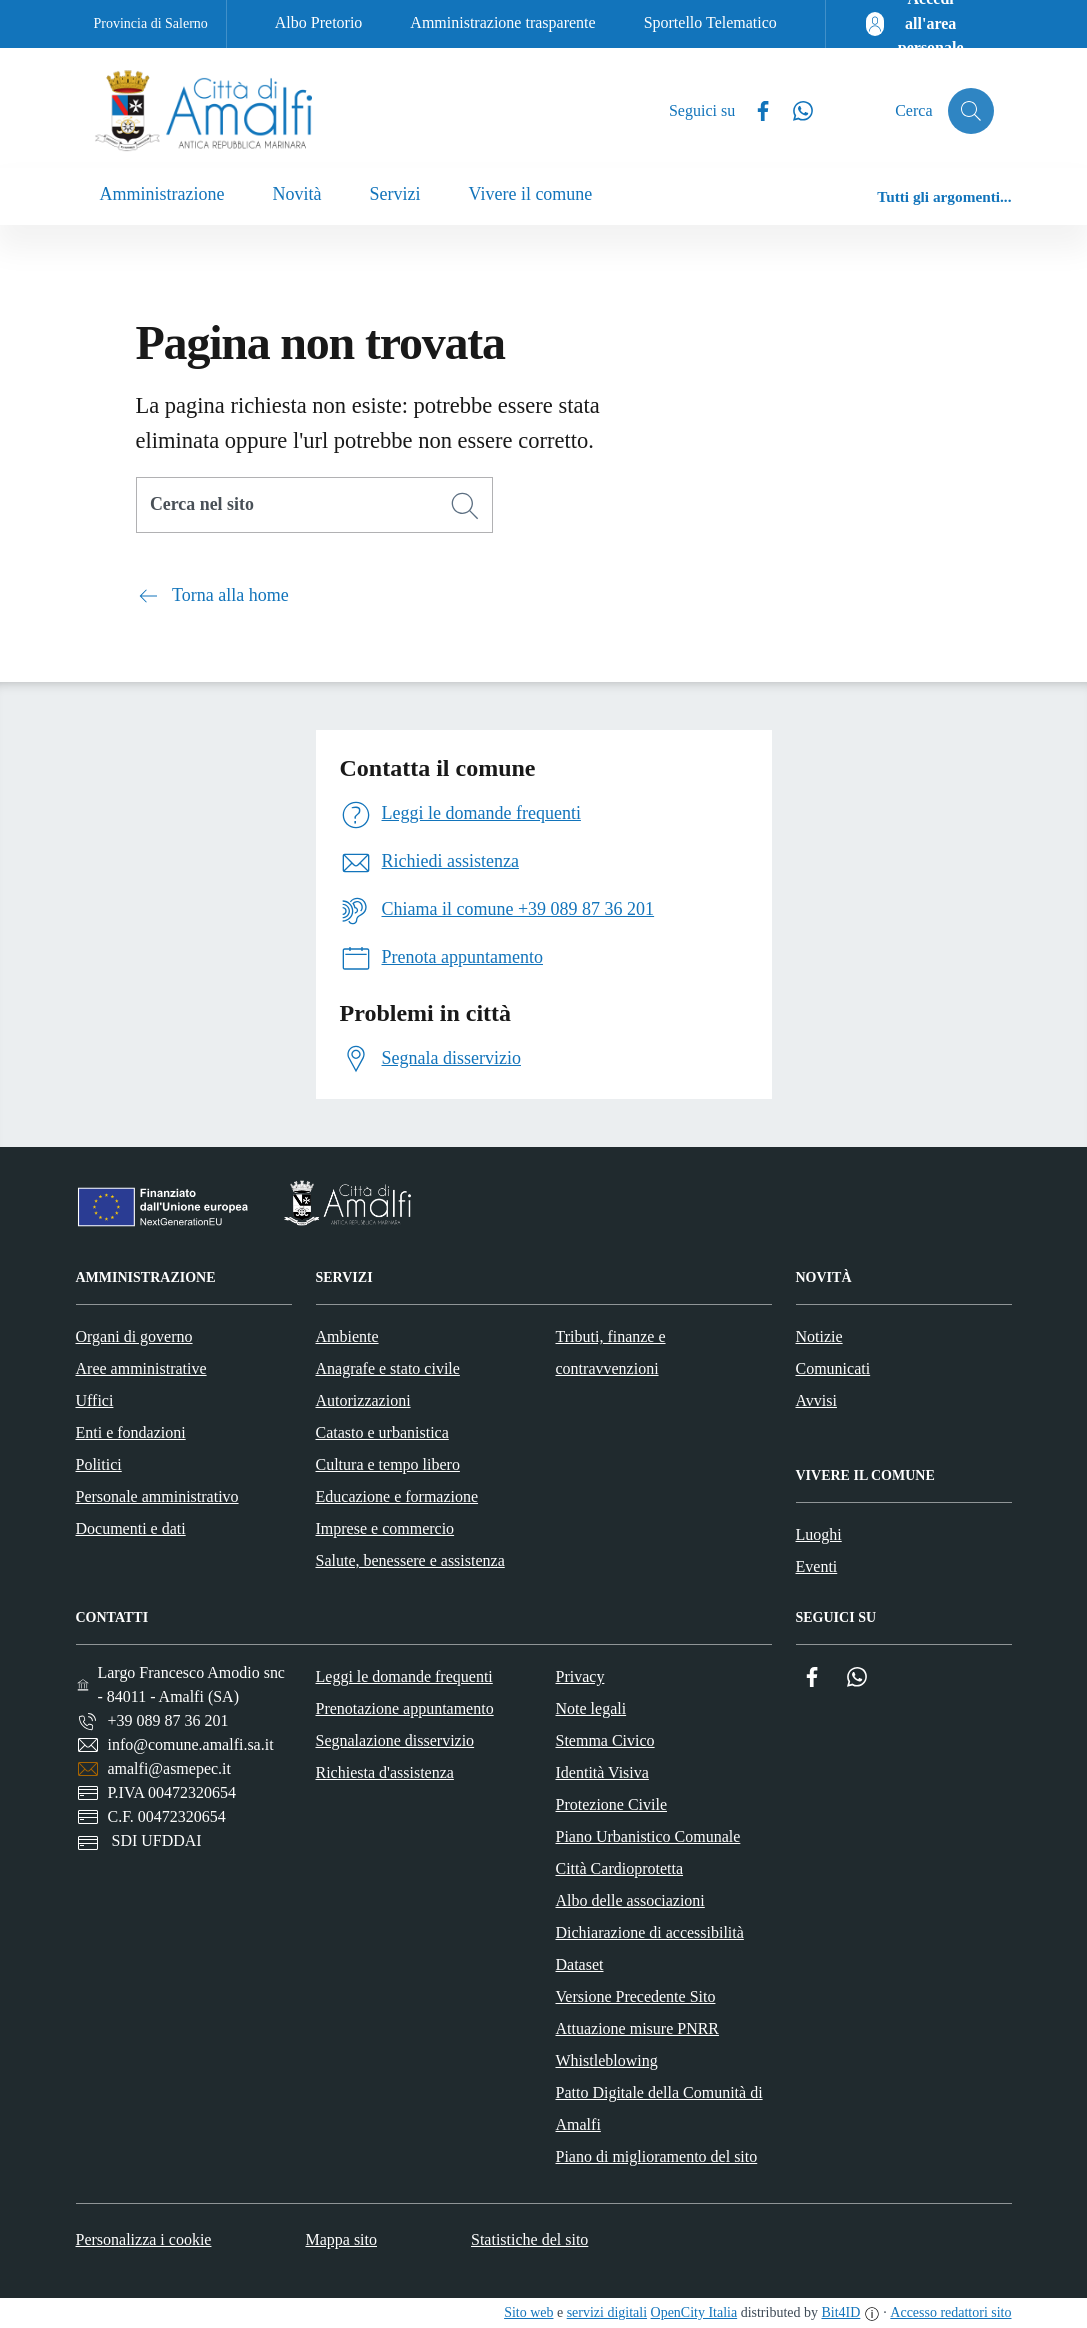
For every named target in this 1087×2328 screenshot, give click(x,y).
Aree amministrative (141, 1368)
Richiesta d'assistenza (385, 1772)
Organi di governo (134, 1336)
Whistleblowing (607, 2060)
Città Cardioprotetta (620, 1868)
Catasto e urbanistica (382, 1432)
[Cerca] (465, 506)
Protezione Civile (612, 1804)
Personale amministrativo (157, 1496)
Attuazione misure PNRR (638, 2028)
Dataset (580, 1964)
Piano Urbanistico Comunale (648, 1836)
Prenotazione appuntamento (405, 1708)
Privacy (580, 1676)
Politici (99, 1464)
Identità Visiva (602, 1772)
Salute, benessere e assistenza (410, 1560)
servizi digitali (607, 2312)
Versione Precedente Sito (636, 1996)
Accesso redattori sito (950, 2312)
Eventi (817, 1566)
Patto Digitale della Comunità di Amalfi (659, 2108)
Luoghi (819, 1534)
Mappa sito (341, 2239)
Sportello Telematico (710, 22)
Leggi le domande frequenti (404, 1676)
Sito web (528, 2312)
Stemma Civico (605, 1740)
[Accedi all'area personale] (918, 24)
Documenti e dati (131, 1528)
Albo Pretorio (319, 22)
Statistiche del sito (529, 2239)
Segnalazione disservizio (395, 1740)
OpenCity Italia (694, 2312)
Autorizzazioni (363, 1400)
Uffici (95, 1400)
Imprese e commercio (385, 1528)
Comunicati (833, 1368)
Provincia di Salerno (151, 23)
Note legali (591, 1708)
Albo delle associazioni (630, 1900)
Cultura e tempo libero (388, 1464)
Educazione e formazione (397, 1496)
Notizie (819, 1336)
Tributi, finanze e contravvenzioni (611, 1352)
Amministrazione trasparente (502, 22)
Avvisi (816, 1400)
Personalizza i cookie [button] (144, 2239)
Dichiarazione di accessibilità (650, 1932)
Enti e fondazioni (131, 1432)
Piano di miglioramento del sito (657, 2156)
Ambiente (347, 1336)
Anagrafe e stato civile (388, 1368)
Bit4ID (840, 2312)
